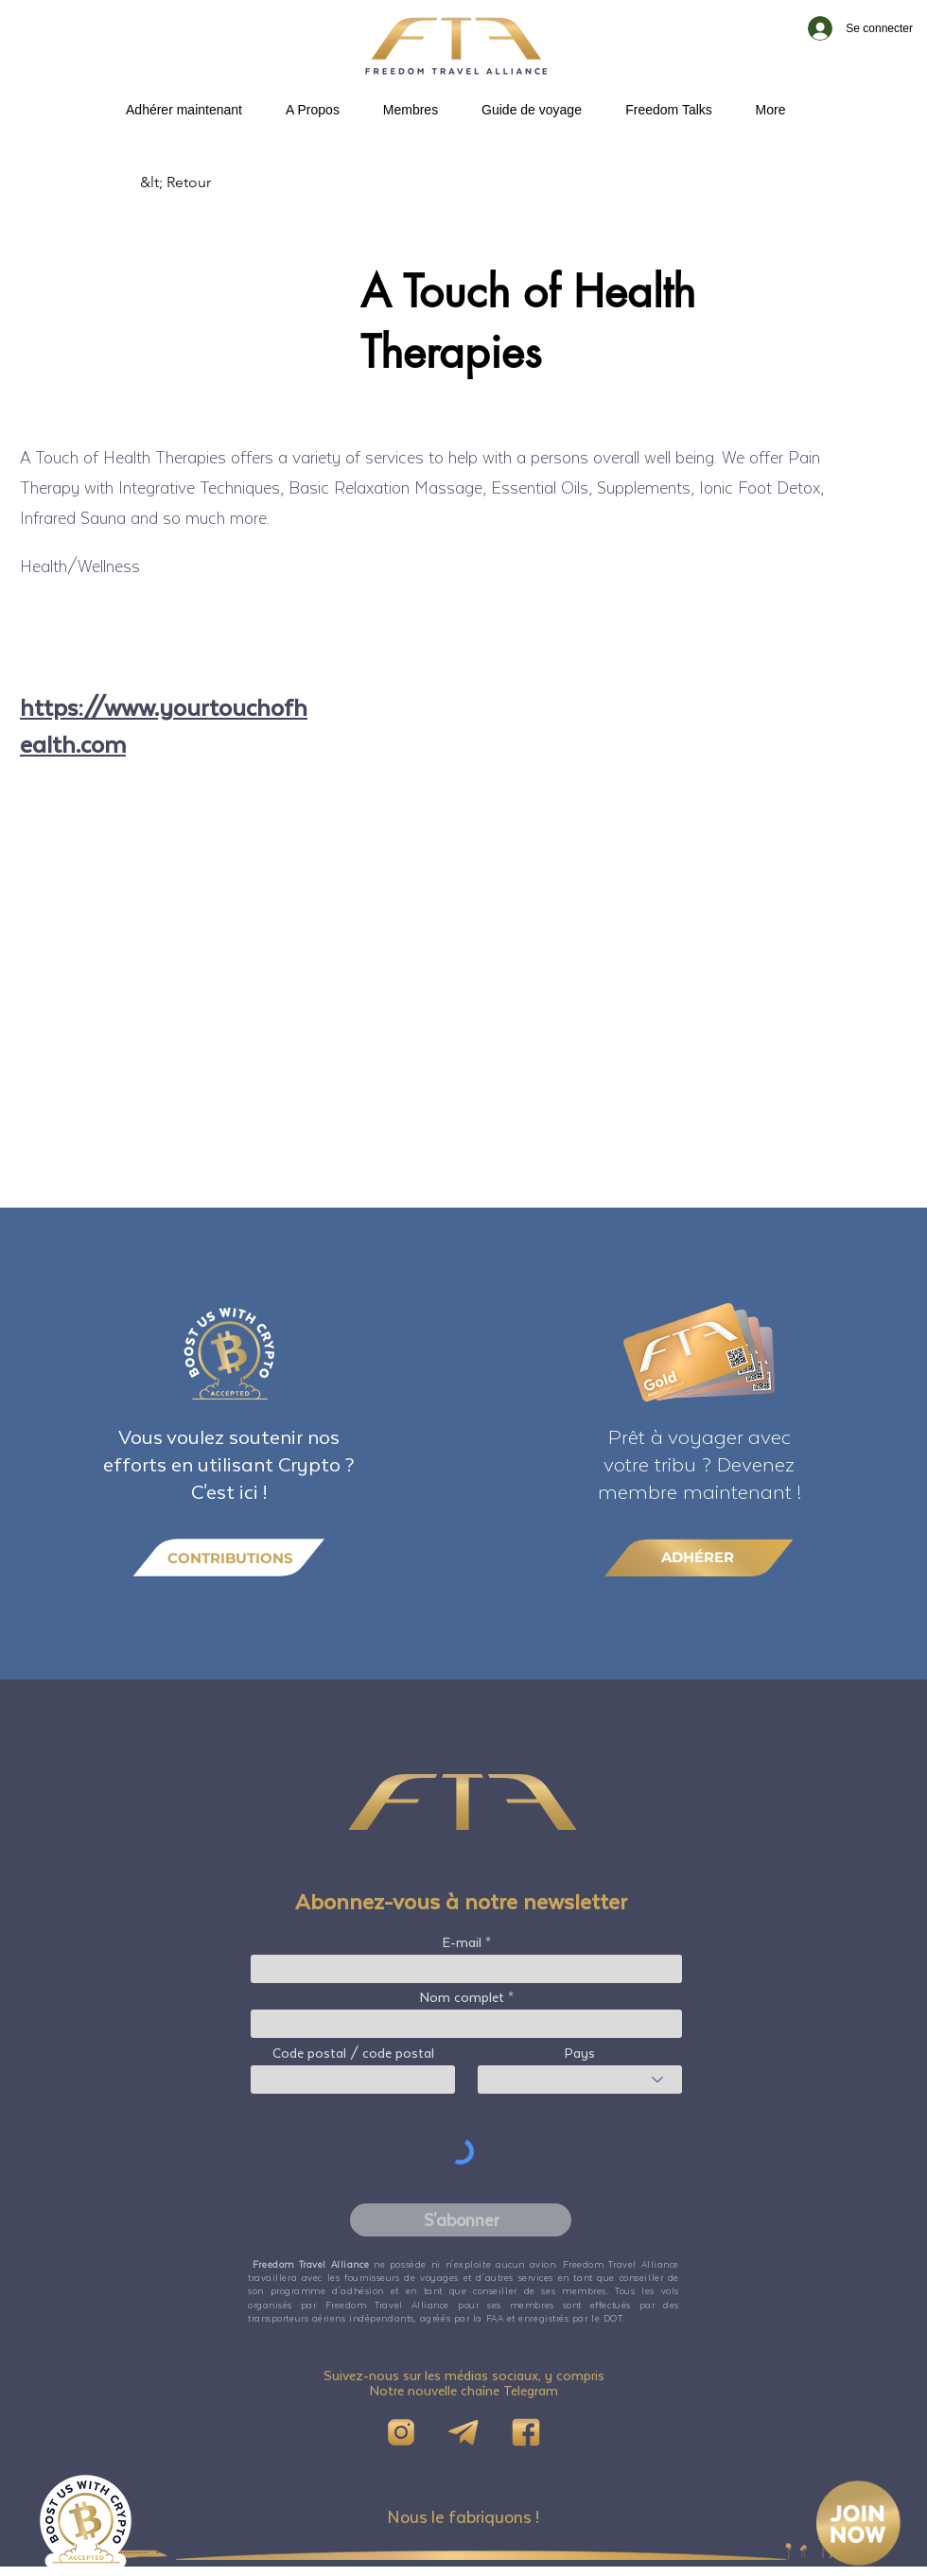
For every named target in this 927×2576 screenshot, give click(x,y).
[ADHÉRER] (699, 1557)
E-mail (462, 1942)
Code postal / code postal (353, 2053)
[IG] (401, 2432)
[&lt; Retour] (202, 182)
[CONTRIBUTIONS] (229, 1558)
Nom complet (462, 1997)
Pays (580, 2053)
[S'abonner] (460, 2220)
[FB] (526, 2432)
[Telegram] (463, 2432)
